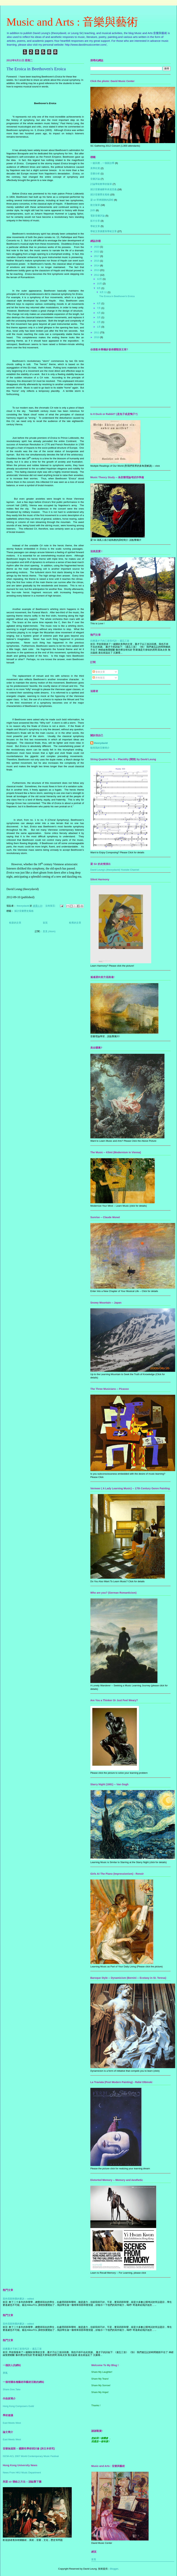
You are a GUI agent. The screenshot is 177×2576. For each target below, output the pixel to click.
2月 (99, 322)
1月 (99, 326)
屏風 (5, 2372)
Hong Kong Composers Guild (18, 2406)
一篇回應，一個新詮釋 (102, 163)
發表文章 (99, 671)
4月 (99, 312)
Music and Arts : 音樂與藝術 (72, 22)
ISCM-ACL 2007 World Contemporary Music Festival (31, 2456)
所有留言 (99, 677)
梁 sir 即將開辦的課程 (101, 199)
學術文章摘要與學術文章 (103, 231)
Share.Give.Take (11, 2389)
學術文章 (95, 226)
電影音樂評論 (97, 215)
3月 (99, 317)
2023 (97, 246)
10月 (100, 283)
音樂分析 (95, 173)
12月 (100, 279)
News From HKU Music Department (22, 2472)
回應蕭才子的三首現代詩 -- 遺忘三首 (109, 640)
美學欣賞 (95, 168)
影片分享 (95, 220)
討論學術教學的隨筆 (101, 184)
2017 (97, 256)
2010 (97, 337)
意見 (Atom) (49, 931)
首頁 (45, 922)
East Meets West (12, 2422)
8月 (99, 303)
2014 (97, 265)
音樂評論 (95, 178)
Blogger (114, 2568)
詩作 (92, 210)
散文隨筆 (95, 205)
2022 (97, 251)
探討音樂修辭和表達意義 (103, 189)
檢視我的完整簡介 (100, 747)
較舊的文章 (75, 922)
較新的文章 (15, 922)
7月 (99, 308)
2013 (97, 270)
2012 (97, 275)
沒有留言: (50, 905)
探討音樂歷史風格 (24, 911)
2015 (97, 260)
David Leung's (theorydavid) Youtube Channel (114, 869)
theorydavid (101, 743)
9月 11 (103, 292)
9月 (99, 288)
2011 (97, 332)
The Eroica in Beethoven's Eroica (36, 68)
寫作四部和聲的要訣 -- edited (18, 2298)
